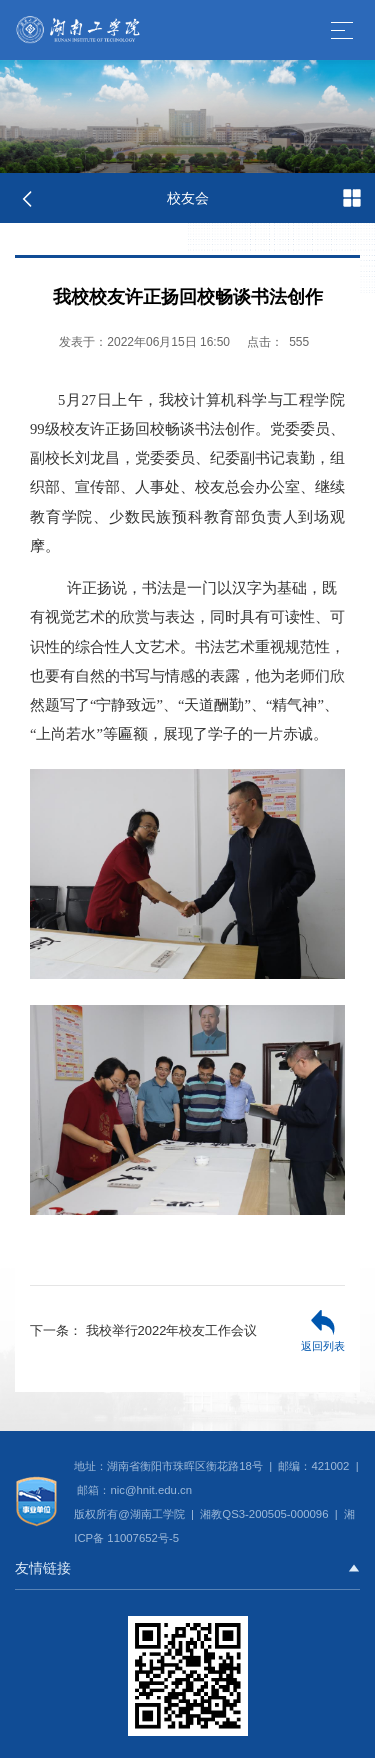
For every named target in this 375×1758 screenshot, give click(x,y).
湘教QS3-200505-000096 (265, 1514)
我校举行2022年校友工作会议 (144, 1330)
